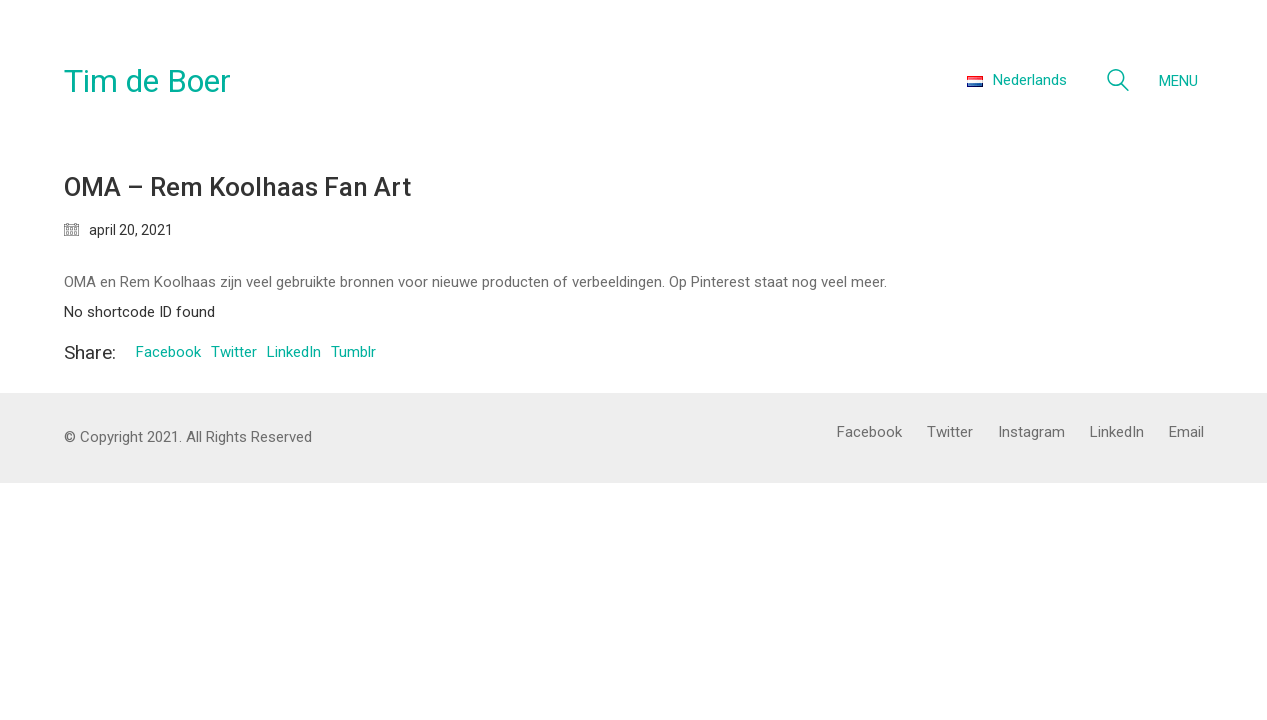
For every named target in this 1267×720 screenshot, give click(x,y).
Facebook (168, 352)
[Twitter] (950, 433)
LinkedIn (294, 352)
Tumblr (353, 352)
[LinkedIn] (1117, 433)
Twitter (234, 352)
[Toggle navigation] (1181, 81)
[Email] (1186, 433)
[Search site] (1118, 83)
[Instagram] (1031, 433)
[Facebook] (869, 433)
